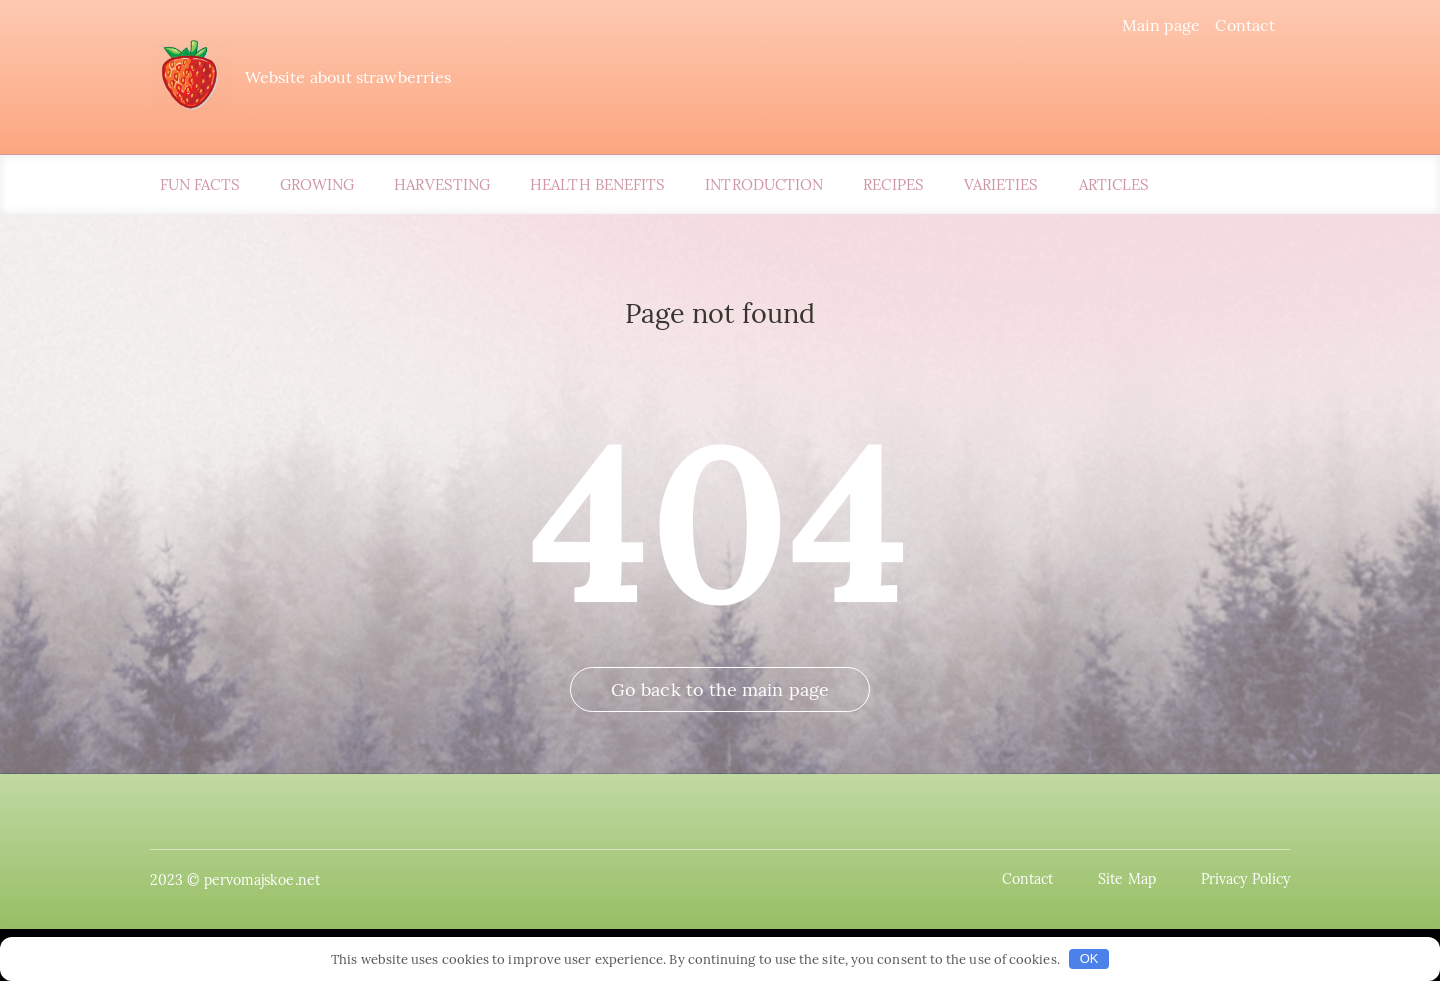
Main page (1161, 25)
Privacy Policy (1245, 879)
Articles (1114, 184)
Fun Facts (200, 184)
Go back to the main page (720, 689)
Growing (317, 184)
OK (1089, 958)
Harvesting (442, 184)
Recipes (893, 184)
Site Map (1127, 879)
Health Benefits (597, 184)
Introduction (764, 184)
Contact (1245, 25)
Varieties (1001, 184)
